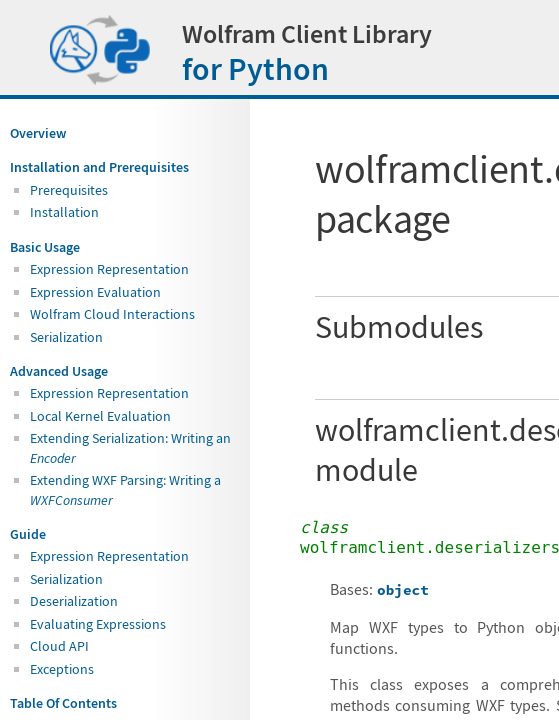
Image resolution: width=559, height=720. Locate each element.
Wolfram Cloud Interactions (112, 314)
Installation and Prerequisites (99, 167)
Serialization (66, 337)
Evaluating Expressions (98, 624)
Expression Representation (109, 269)
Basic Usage (45, 247)
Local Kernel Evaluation (100, 416)
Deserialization (74, 601)
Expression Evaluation (95, 292)
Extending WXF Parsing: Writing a (125, 489)
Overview (38, 133)
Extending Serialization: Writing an (130, 447)
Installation (64, 212)
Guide (28, 534)
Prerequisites (69, 190)
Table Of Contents (63, 703)
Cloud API (59, 646)
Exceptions (62, 669)
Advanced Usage (59, 371)
